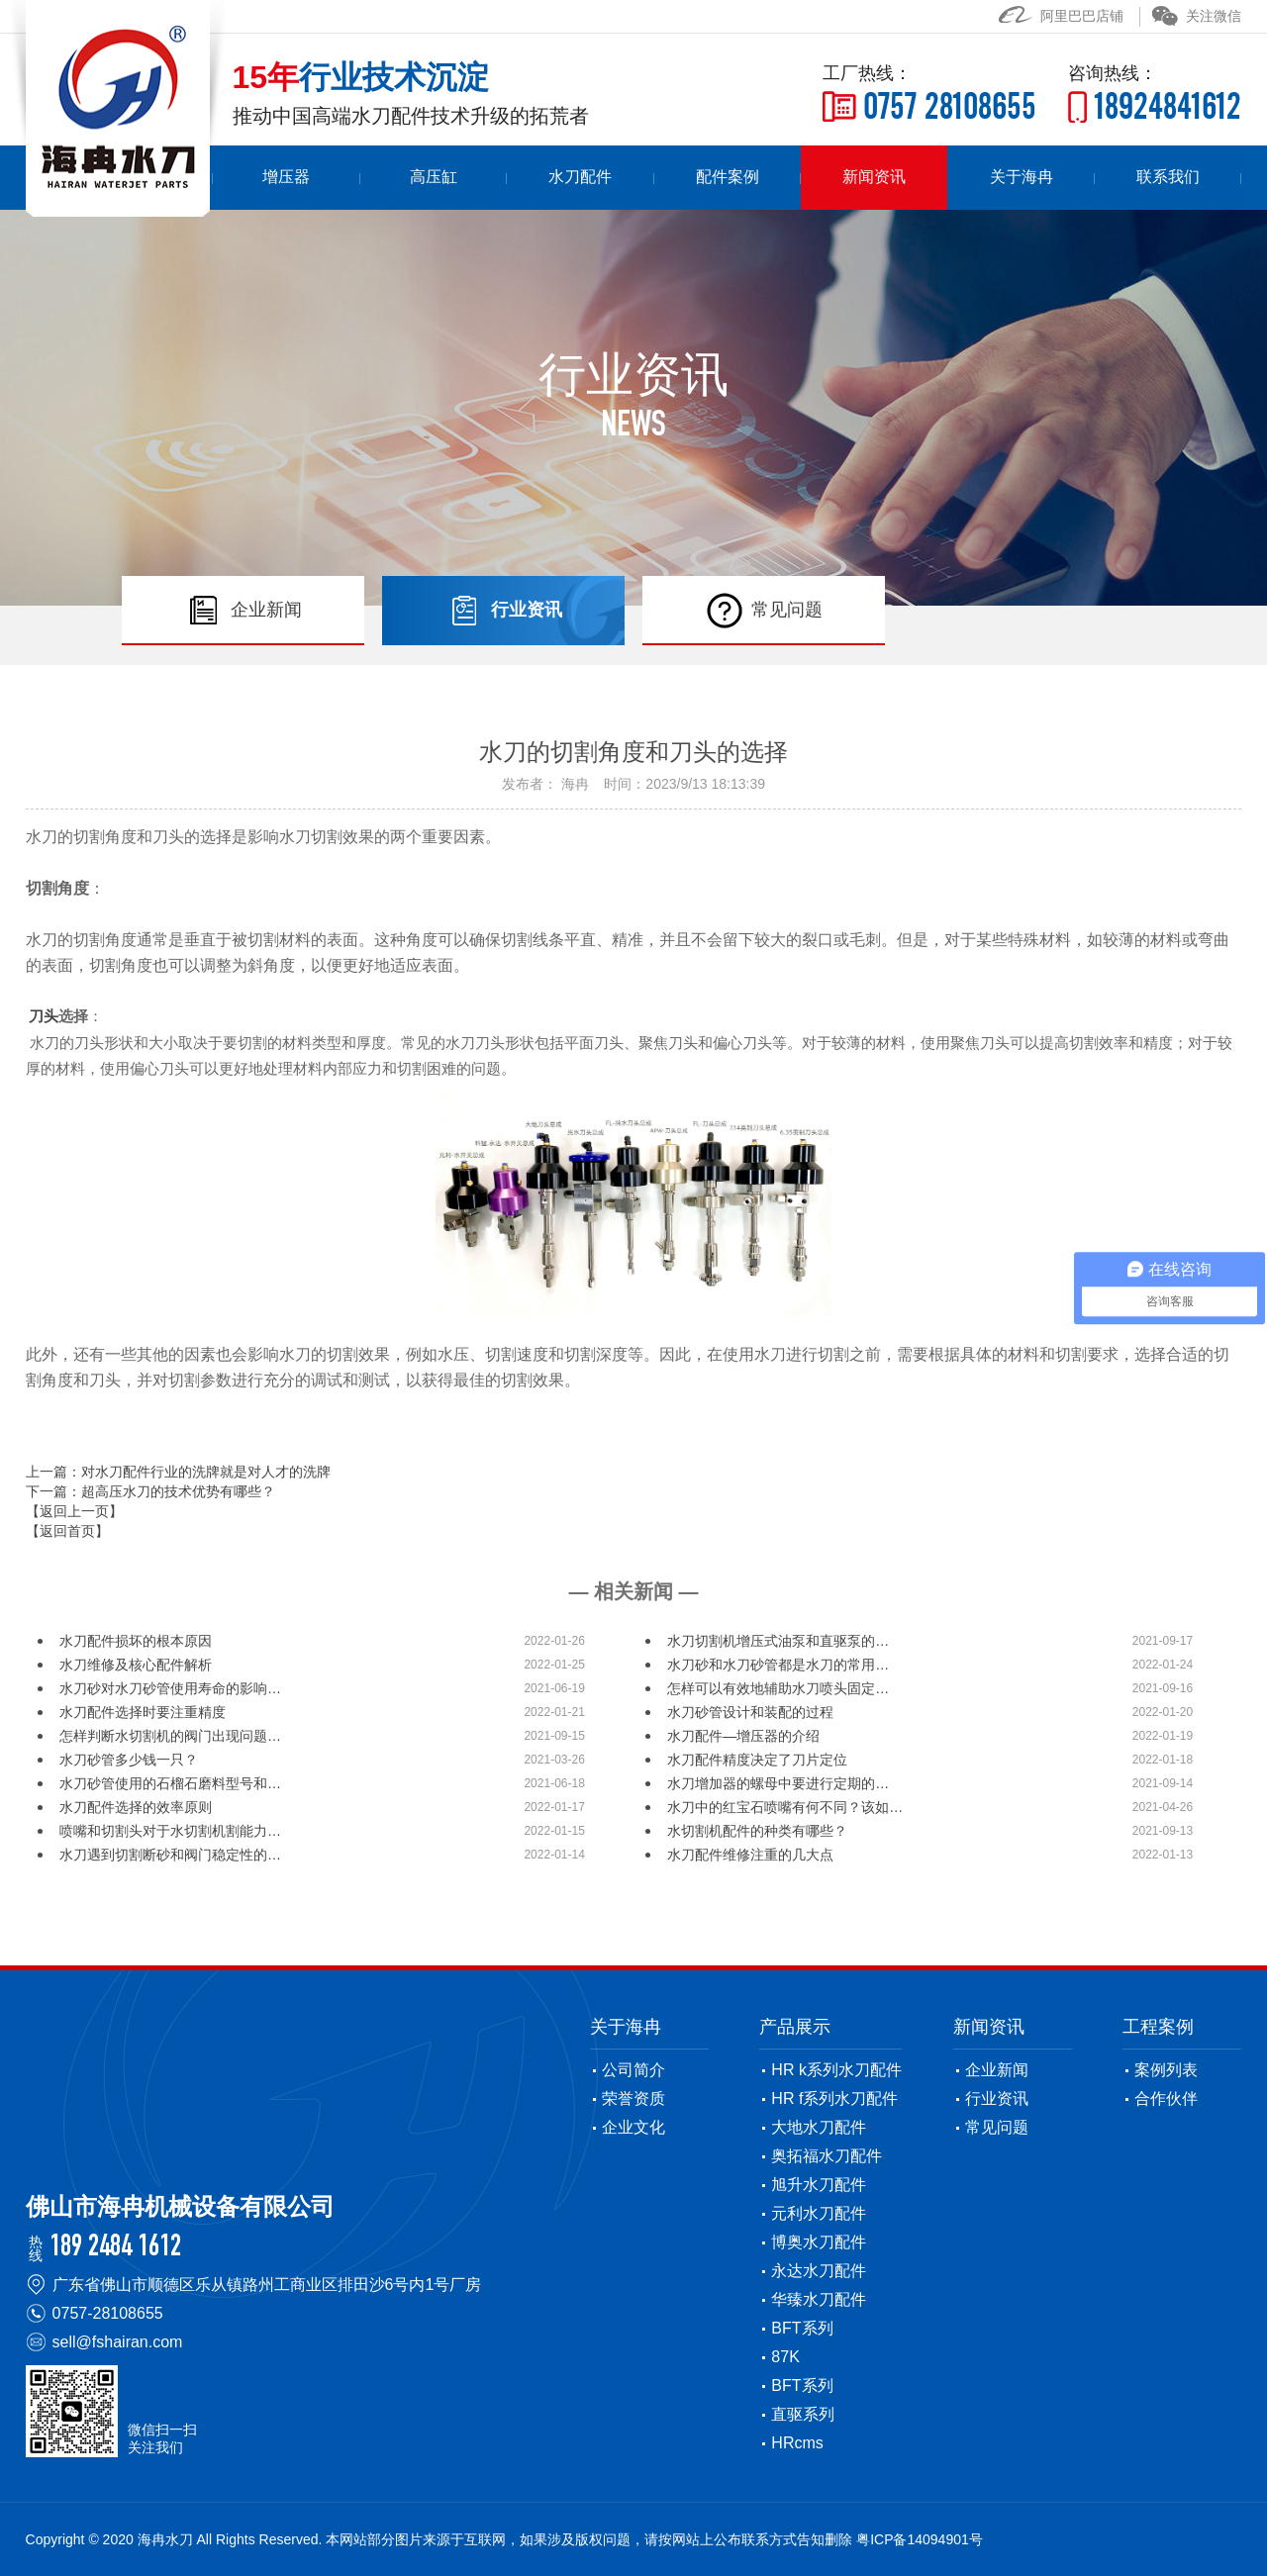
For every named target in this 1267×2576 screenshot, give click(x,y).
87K (785, 2356)
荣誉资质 (633, 2098)
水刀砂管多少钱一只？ (128, 1759)
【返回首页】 (67, 1530)
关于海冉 (1048, 177)
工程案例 (1158, 2027)
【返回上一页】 (74, 1510)
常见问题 (996, 2127)
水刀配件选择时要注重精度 (142, 1712)
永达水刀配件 (818, 2270)
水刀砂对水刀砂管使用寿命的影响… (170, 1688)
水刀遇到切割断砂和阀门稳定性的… (170, 1854)
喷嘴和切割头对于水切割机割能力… (170, 1831)
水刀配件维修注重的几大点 (750, 1854)
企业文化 (633, 2127)
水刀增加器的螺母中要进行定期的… (778, 1783)
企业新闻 (996, 2069)
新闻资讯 (919, 177)
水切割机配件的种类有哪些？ (757, 1831)
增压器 (403, 177)
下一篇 (150, 1490)
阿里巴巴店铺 (1061, 16)
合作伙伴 (1166, 2098)
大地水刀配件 (818, 2127)
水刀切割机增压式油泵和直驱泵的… (778, 1641)
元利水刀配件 (818, 2213)
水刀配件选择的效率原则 (135, 1807)
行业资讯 (996, 2098)
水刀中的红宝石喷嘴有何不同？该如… (785, 1807)
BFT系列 (801, 2328)
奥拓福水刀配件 (826, 2155)
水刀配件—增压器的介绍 (743, 1736)
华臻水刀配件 (818, 2299)
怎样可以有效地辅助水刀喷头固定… (778, 1688)
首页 (274, 177)
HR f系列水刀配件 (834, 2098)
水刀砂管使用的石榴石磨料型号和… (170, 1783)
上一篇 (178, 1471)
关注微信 (1197, 16)
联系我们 (1177, 177)
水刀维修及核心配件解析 (135, 1664)
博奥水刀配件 (818, 2242)
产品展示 (794, 2027)
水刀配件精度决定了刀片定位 (757, 1759)
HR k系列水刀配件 (836, 2069)
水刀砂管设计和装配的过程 (750, 1712)
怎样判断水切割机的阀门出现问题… (170, 1736)
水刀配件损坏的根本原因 (135, 1641)
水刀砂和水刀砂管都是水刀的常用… (778, 1664)
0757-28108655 (107, 2313)
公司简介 (633, 2069)
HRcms (797, 2442)
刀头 (43, 1017)
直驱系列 (802, 2414)
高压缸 (531, 177)
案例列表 (1166, 2069)
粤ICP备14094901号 (919, 2539)
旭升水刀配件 (818, 2184)
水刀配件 (661, 177)
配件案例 (790, 177)
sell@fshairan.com (117, 2342)
